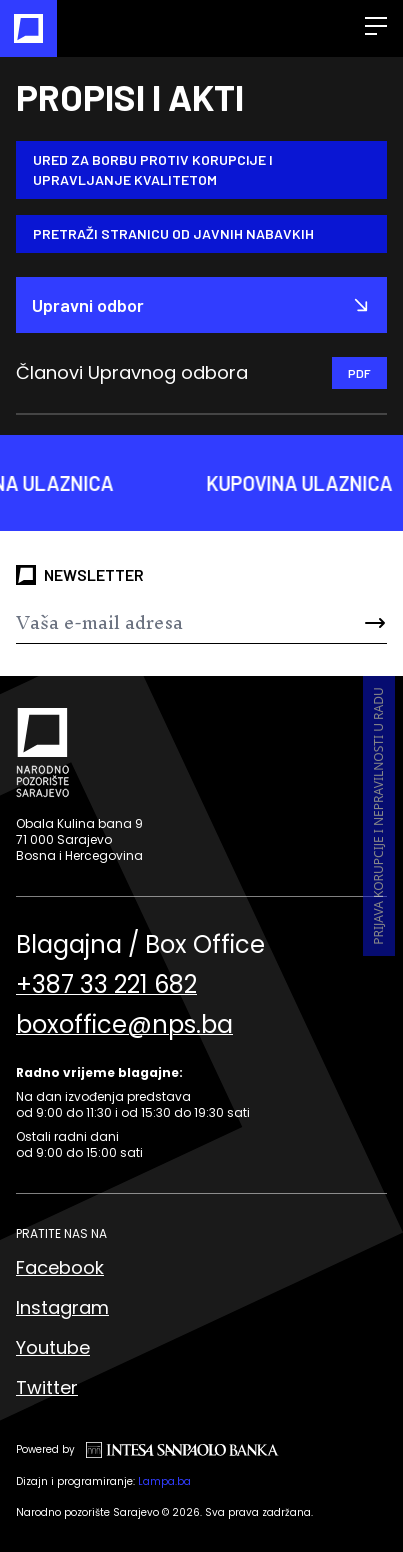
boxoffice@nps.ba (124, 1025)
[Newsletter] (170, 623)
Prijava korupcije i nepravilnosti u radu (378, 816)
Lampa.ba (164, 1481)
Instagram (62, 1307)
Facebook (60, 1267)
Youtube (53, 1347)
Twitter (47, 1387)
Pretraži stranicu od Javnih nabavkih (173, 233)
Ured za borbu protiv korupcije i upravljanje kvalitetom (153, 169)
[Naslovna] (28, 28)
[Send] (356, 623)
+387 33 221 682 (106, 985)
